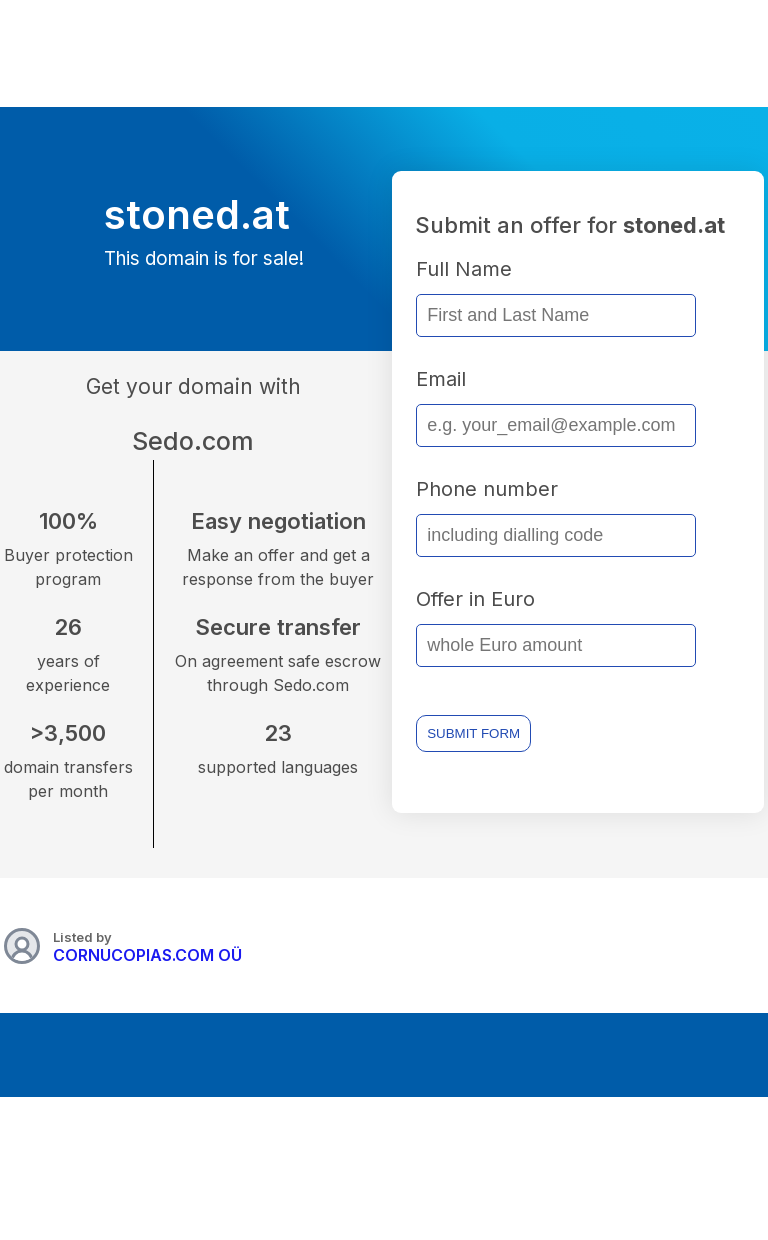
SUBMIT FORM (473, 733)
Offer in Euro (475, 599)
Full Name (464, 269)
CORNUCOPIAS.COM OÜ (147, 955)
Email (441, 379)
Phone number (487, 489)
